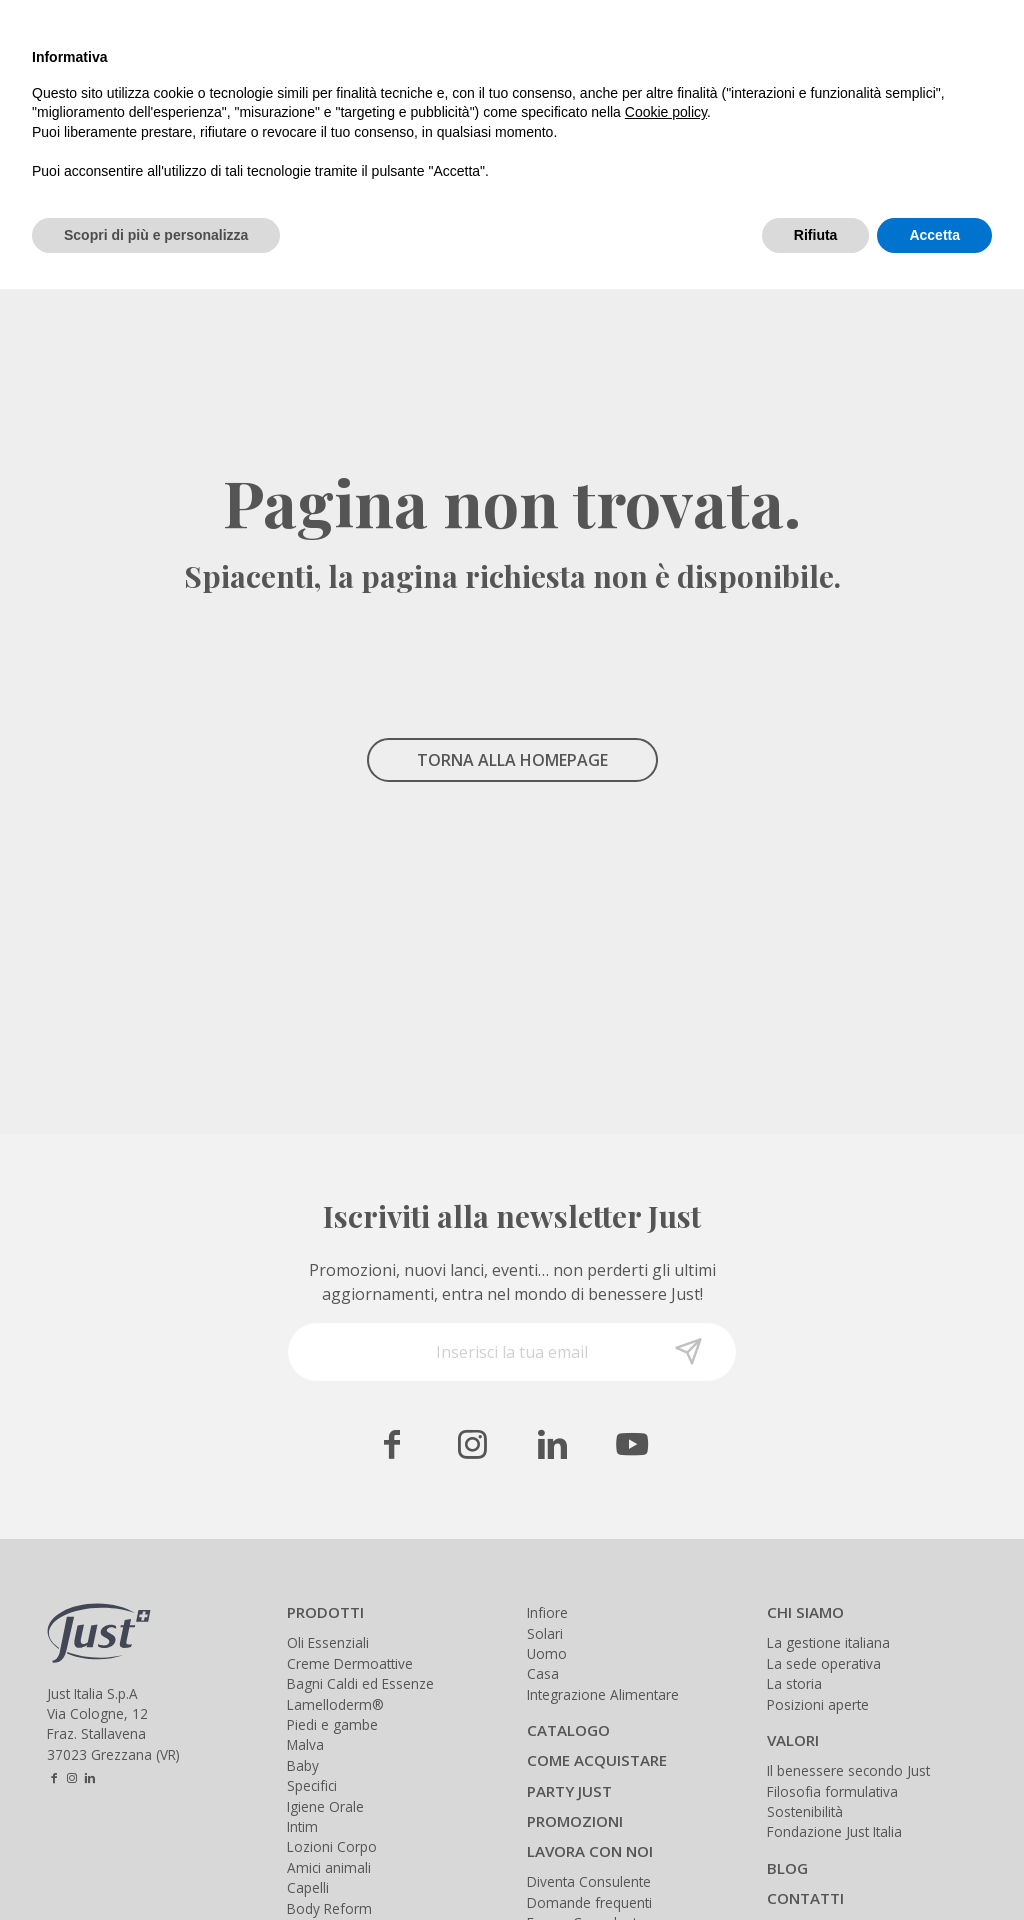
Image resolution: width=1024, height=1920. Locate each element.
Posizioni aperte (818, 1704)
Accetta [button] (934, 235)
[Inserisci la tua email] (512, 1352)
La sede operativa (824, 1663)
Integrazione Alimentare (603, 1694)
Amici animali (329, 1867)
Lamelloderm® (335, 1704)
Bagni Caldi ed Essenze (360, 1683)
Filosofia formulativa (832, 1791)
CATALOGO (568, 1730)
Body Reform (329, 1908)
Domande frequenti (589, 1902)
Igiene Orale (325, 1806)
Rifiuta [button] (816, 235)
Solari (545, 1633)
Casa (543, 1673)
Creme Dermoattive (350, 1663)
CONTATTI (805, 1898)
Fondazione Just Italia (834, 1831)
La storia (794, 1683)
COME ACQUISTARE (597, 1760)
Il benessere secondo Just (848, 1770)
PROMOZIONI (575, 1821)
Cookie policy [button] (666, 112)
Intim (302, 1826)
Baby (303, 1765)
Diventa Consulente (589, 1881)
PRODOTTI (325, 1612)
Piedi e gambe (332, 1724)
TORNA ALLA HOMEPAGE (512, 760)
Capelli (308, 1887)
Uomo (547, 1653)
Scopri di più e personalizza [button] (156, 235)
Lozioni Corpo (332, 1846)
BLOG (787, 1868)
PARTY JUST (569, 1791)
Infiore (547, 1612)
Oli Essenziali (328, 1642)
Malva (305, 1744)
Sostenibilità (805, 1811)
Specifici (312, 1785)
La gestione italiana (828, 1642)
